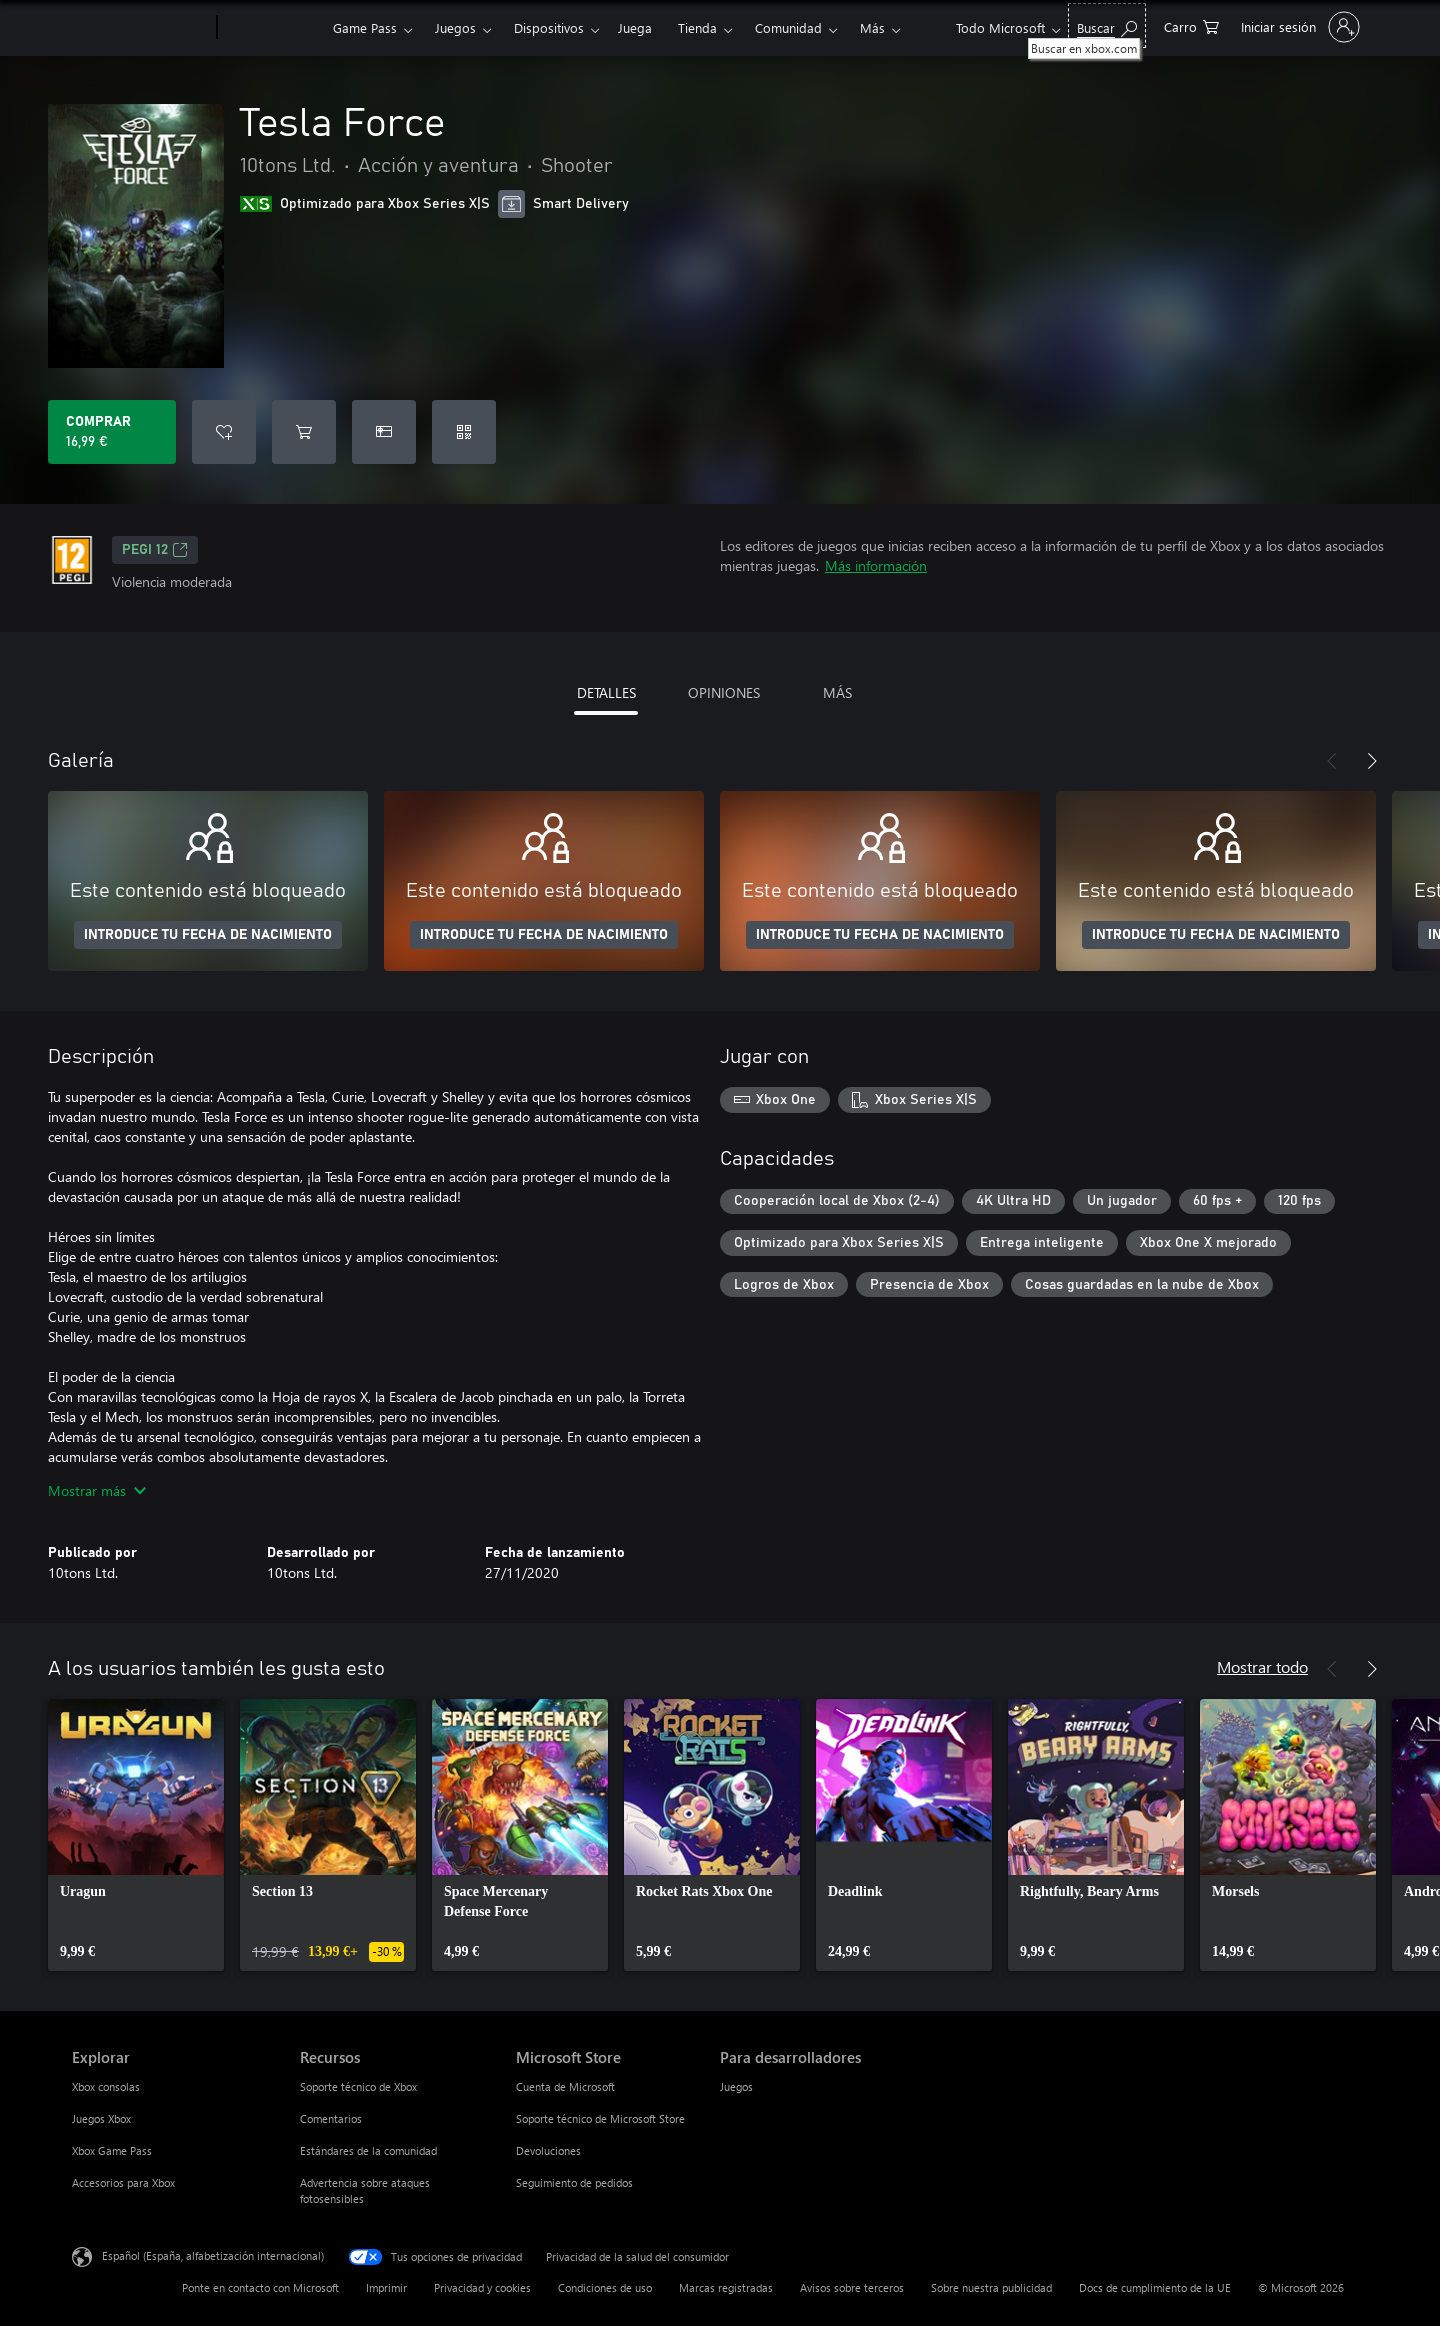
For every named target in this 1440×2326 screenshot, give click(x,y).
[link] (136, 1835)
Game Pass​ (365, 27)
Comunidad (788, 27)
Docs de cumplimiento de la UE (1155, 2287)
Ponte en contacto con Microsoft (260, 2287)
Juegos (455, 27)
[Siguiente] (1372, 761)
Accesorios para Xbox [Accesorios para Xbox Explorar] (123, 2182)
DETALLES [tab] (606, 692)
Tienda (697, 27)
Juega (635, 27)
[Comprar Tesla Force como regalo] (384, 432)
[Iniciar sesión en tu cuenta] (1298, 27)
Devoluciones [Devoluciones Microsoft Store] (548, 2150)
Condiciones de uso (605, 2287)
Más (872, 27)
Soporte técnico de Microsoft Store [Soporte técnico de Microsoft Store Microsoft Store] (600, 2118)
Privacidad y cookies (482, 2287)
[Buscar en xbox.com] (1107, 25)
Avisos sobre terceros (852, 2287)
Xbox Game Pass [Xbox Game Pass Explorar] (112, 2150)
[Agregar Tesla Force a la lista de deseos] (224, 432)
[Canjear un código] (464, 432)
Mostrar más (97, 1490)
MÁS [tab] (837, 692)
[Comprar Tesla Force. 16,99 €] (112, 432)
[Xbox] (272, 28)
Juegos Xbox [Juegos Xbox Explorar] (101, 2118)
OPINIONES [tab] (724, 692)
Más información (876, 565)
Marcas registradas (726, 2287)
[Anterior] (1332, 761)
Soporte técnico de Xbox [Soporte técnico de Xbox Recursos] (358, 2086)
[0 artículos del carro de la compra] (1191, 25)
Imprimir (386, 2287)
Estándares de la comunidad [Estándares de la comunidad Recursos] (368, 2150)
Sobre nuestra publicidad (991, 2287)
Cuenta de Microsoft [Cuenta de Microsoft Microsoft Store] (565, 2086)
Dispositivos (549, 27)
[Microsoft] (140, 28)
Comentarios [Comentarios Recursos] (331, 2118)
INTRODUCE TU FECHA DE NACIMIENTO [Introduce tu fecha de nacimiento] (208, 935)
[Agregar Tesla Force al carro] (304, 432)
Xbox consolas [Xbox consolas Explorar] (106, 2086)
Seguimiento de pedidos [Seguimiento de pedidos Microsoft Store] (574, 2182)
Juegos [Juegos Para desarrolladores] (736, 2086)
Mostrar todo (1262, 1666)
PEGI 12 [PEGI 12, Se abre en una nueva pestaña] (155, 550)
